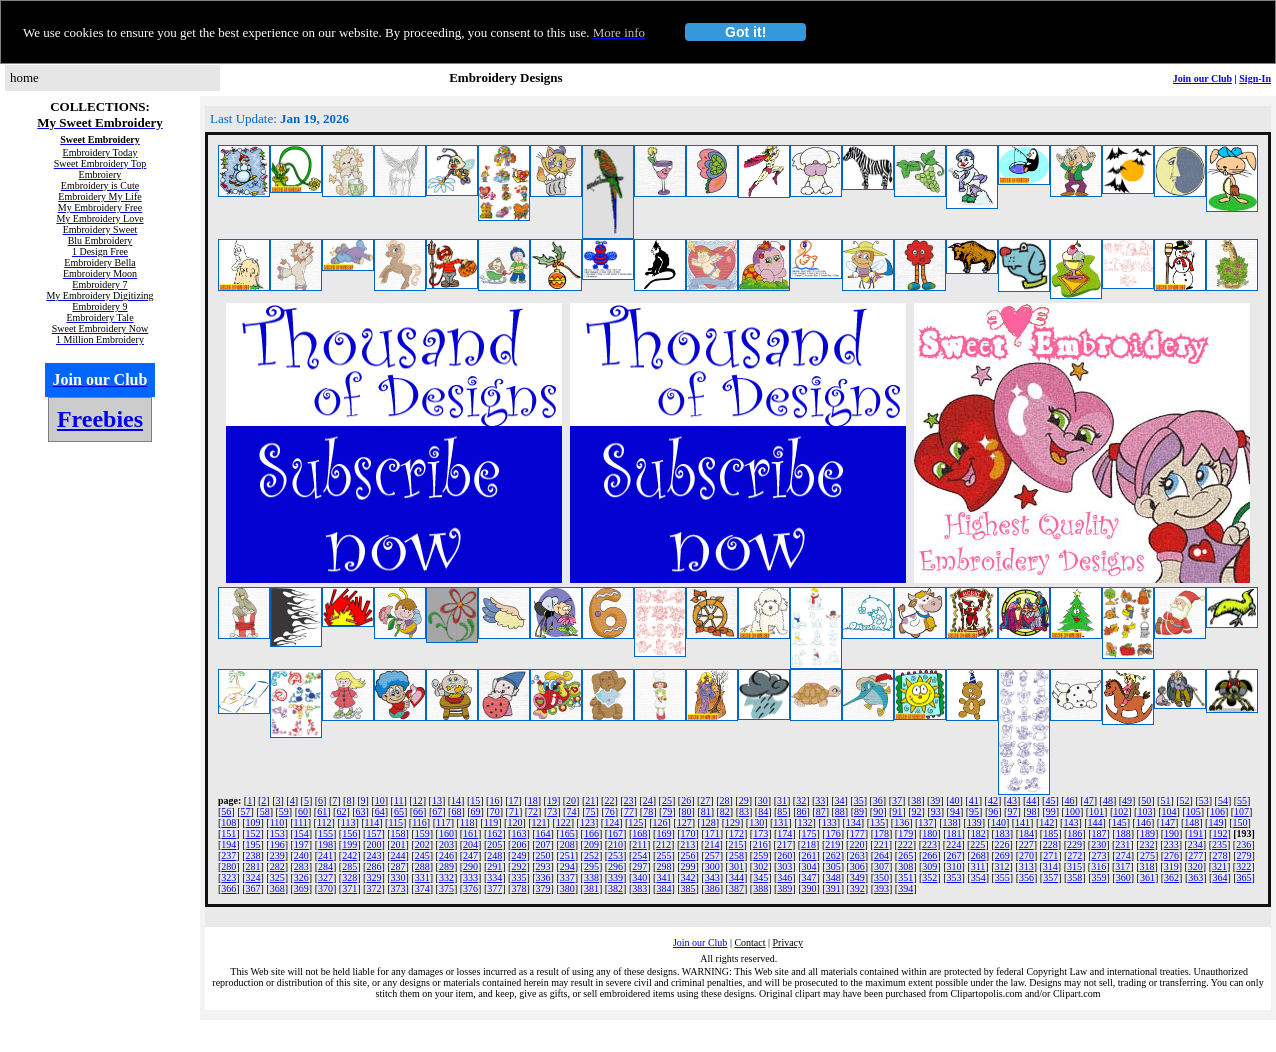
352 (929, 877)
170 (688, 833)
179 (905, 833)
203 (446, 844)
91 (897, 811)
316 (1098, 866)
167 (615, 833)
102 (1120, 811)
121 (539, 822)
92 (917, 811)
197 (301, 844)
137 (925, 822)
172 (736, 833)
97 (1012, 811)
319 (1171, 866)
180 (929, 833)
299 (688, 866)
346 (784, 877)
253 (615, 855)
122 (563, 822)
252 (591, 855)
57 (246, 811)
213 (687, 844)
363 (1195, 877)
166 (591, 833)
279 (1244, 855)
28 (724, 800)
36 (878, 800)
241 (325, 855)
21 (590, 800)
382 (615, 888)
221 (881, 844)
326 (301, 877)
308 (905, 866)
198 (325, 844)
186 (1074, 833)
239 (277, 855)
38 (916, 800)
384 (663, 888)
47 (1089, 800)
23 (629, 800)
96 (993, 811)
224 (953, 844)
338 (591, 877)
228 (1050, 844)
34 (840, 800)
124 (611, 822)
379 (543, 888)
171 (712, 833)
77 (629, 811)
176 (833, 833)
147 (1167, 822)
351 (905, 877)
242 (349, 855)
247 (470, 855)
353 (954, 877)
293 (543, 866)
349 (857, 877)
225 (977, 844)
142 (1046, 822)
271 (1050, 855)
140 (998, 822)
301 (736, 866)
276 (1171, 855)
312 (1001, 866)
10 (380, 800)
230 (1098, 844)
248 (494, 855)
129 (732, 822)
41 (974, 800)
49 (1127, 800)
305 (833, 866)
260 (784, 855)
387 (736, 888)
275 (1147, 855)
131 (780, 822)
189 (1147, 833)
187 (1099, 833)
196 (277, 844)
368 (277, 888)
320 (1195, 866)
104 (1169, 811)
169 (663, 833)
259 (760, 855)
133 (829, 822)
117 (443, 822)
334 (494, 877)
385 (688, 888)
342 (688, 877)
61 (322, 811)
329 (373, 877)
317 (1122, 866)
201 (398, 844)
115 (395, 822)
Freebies (100, 419)
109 (253, 822)
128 (708, 822)
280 (228, 866)
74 (571, 811)
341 (663, 877)
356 (1026, 877)
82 (725, 811)
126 (659, 822)
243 (373, 855)
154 (301, 833)
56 (226, 811)
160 (446, 833)
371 (349, 888)
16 (494, 800)
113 (348, 822)
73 (552, 811)
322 (1243, 866)
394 (905, 888)
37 (897, 800)
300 (712, 866)
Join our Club (1202, 78)
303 (784, 866)
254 (639, 855)
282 (277, 866)
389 (784, 888)
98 (1032, 811)
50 (1146, 800)
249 (518, 855)
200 (373, 844)
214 (711, 844)
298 (663, 866)
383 (639, 888)
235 (1219, 844)
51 (1165, 800)
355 (1002, 877)
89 (859, 811)
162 (494, 833)
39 (935, 800)
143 (1070, 822)
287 (398, 866)
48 (1108, 800)
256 (688, 855)
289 (446, 866)
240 (301, 855)
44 (1031, 800)
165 (567, 833)
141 (1022, 822)
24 (648, 800)
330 (398, 877)
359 (1099, 877)
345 (760, 877)
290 (470, 866)
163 (518, 833)
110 (277, 822)
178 (881, 833)
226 (1001, 844)
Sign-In (1255, 78)
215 (736, 844)
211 (639, 844)
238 (253, 855)
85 (782, 811)
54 (1223, 800)
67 (437, 811)
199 (349, 844)
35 (859, 800)
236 (1243, 844)
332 (446, 877)
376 (470, 888)
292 (518, 866)
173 (760, 833)
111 (301, 822)
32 (801, 800)
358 (1074, 877)
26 (686, 800)
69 (476, 811)
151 (228, 833)
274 (1123, 855)
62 (341, 811)
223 (929, 844)
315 (1074, 866)
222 (905, 844)
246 (446, 855)
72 (533, 811)
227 (1026, 844)
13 (437, 800)
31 (782, 800)
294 (567, 866)
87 (821, 811)
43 (1012, 800)
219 (832, 844)
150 (1240, 822)
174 (784, 833)
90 (878, 811)
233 (1171, 844)
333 (470, 877)
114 (372, 822)
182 (978, 833)
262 (833, 855)
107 (1241, 811)
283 (301, 866)
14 (456, 800)
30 (763, 800)
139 (974, 822)
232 (1147, 844)
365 (1244, 877)
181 (954, 833)
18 (533, 800)
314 (1050, 866)
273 (1099, 855)
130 (756, 822)
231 (1122, 844)
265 (905, 855)
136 (901, 822)
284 (325, 866)
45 (1050, 800)
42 (993, 800)
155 (325, 833)
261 (808, 855)
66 (418, 811)
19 (552, 800)
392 (857, 888)
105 (1193, 811)
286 (373, 866)
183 (1002, 833)
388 (760, 888)
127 (684, 822)
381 (591, 888)
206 (518, 844)
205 (494, 844)
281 (253, 866)
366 (228, 888)
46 (1070, 800)
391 (833, 888)
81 (706, 811)
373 (398, 888)
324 (253, 877)
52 (1185, 800)
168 (639, 833)
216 (760, 844)
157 (373, 833)
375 (446, 888)
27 (705, 800)
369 (301, 888)
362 (1171, 877)
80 (686, 811)
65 (399, 811)
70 (495, 811)
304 (808, 866)
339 (615, 877)
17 (514, 800)
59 (284, 811)
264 (881, 855)
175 (808, 833)
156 (349, 833)
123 (587, 822)
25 (667, 800)
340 (639, 877)
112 (324, 822)
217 (784, 844)
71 (514, 811)
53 (1204, 800)
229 (1074, 844)
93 (936, 811)
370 (325, 888)
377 (494, 888)
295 (591, 866)
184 (1026, 833)
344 (736, 877)
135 (877, 822)
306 (857, 866)
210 (615, 844)
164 (543, 833)
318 (1147, 866)
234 (1195, 844)
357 (1050, 877)
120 (514, 822)
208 (567, 844)
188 (1123, 833)
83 (744, 811)
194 (228, 844)
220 (856, 844)
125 (635, 822)
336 (543, 877)
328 (349, 877)
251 (567, 855)
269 (1002, 855)
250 (543, 855)
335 (518, 877)
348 (833, 877)
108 (228, 822)
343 (712, 877)
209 (591, 844)
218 (808, 844)
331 (422, 877)
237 (228, 855)
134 (853, 822)
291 (494, 866)
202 (422, 844)
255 (663, 855)
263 (857, 855)
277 (1195, 855)
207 (543, 844)
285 (349, 866)
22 (609, 800)
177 (857, 833)
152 (253, 833)
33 (820, 800)
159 (422, 833)
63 (361, 811)
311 (978, 866)
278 (1219, 855)
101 (1096, 811)
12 (418, 800)
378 (518, 888)
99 (1051, 811)
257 (712, 855)
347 (808, 877)
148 (1191, 822)
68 (456, 811)
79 (667, 811)
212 (663, 844)
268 (978, 855)
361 (1147, 877)
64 (380, 811)
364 (1219, 877)
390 (808, 888)
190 (1171, 833)
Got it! (745, 32)
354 (978, 877)
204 (470, 844)
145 (1119, 822)
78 (648, 811)
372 (373, 888)
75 (591, 811)
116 (419, 822)
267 (954, 855)
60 (303, 811)
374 (422, 888)
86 (802, 811)
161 (470, 833)
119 (491, 822)
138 (950, 822)
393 (881, 888)
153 (277, 833)
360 (1123, 877)
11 (399, 800)
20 (571, 800)
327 (325, 877)
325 (277, 877)
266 (929, 855)
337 (567, 877)
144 (1095, 822)
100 (1072, 811)
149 (1215, 822)
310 (954, 866)
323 (228, 877)
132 (805, 822)
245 (422, 855)
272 (1074, 855)
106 (1217, 811)
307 (881, 866)
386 (712, 888)
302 (760, 866)
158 (398, 833)
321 (1219, 866)
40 (955, 800)
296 (615, 866)
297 (639, 866)
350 (881, 877)
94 (955, 811)
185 (1050, 833)
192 (1219, 833)
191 (1195, 833)
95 (974, 811)
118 (467, 822)
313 (1026, 866)
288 (422, 866)
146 (1143, 822)
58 (265, 811)
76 (610, 811)
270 (1026, 855)
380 (567, 888)
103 (1144, 811)
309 (929, 866)
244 (398, 855)
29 (744, 800)
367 (253, 888)
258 (736, 855)
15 (475, 800)
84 (763, 811)
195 (253, 844)
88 (840, 811)
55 (1242, 800)
